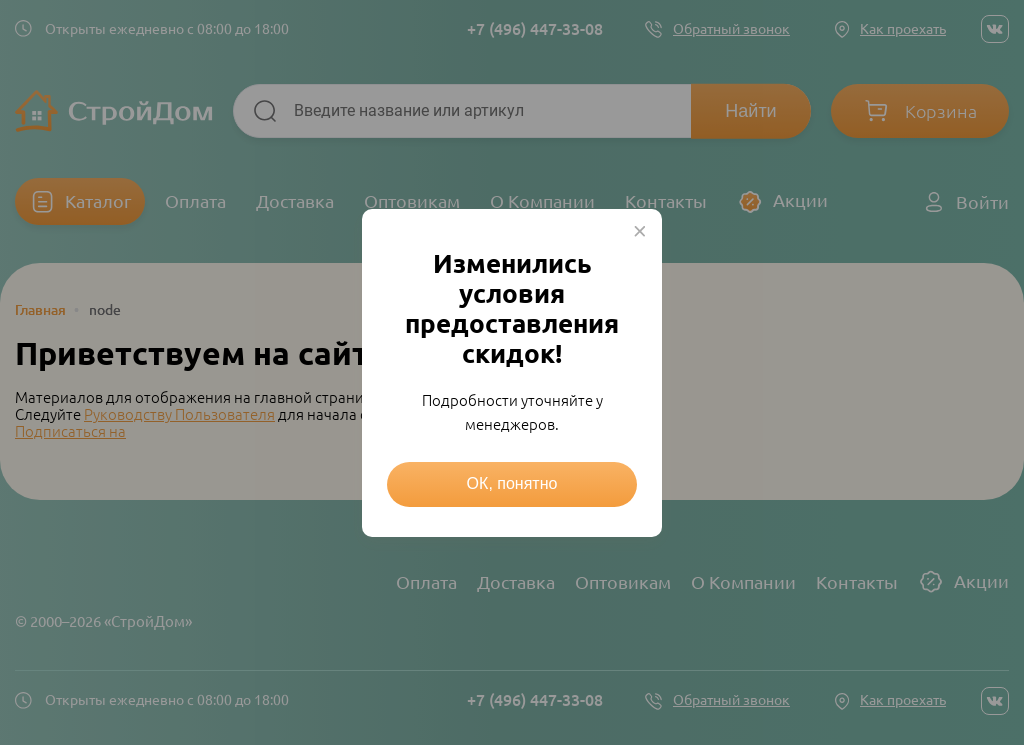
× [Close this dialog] (640, 231)
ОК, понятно (512, 483)
